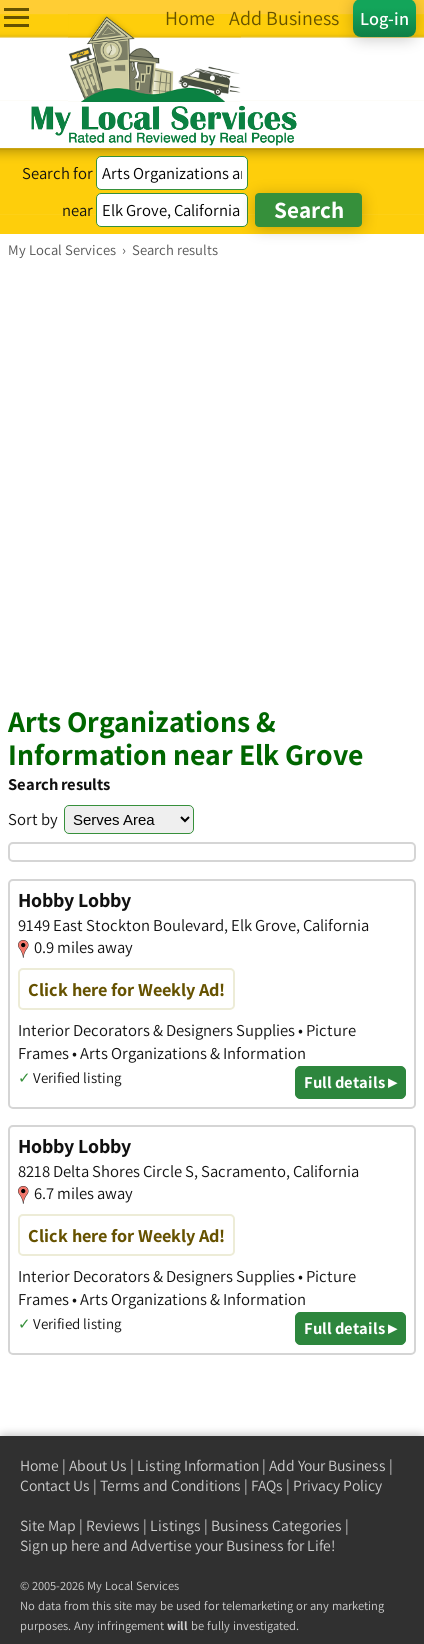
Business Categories (276, 1525)
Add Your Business (327, 1465)
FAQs (267, 1485)
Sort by (33, 819)
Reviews (113, 1525)
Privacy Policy (337, 1485)
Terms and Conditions (170, 1485)
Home (39, 1465)
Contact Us (55, 1485)
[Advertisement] (212, 481)
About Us (98, 1465)
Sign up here (60, 1545)
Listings (175, 1525)
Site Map (48, 1525)
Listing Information (198, 1465)
